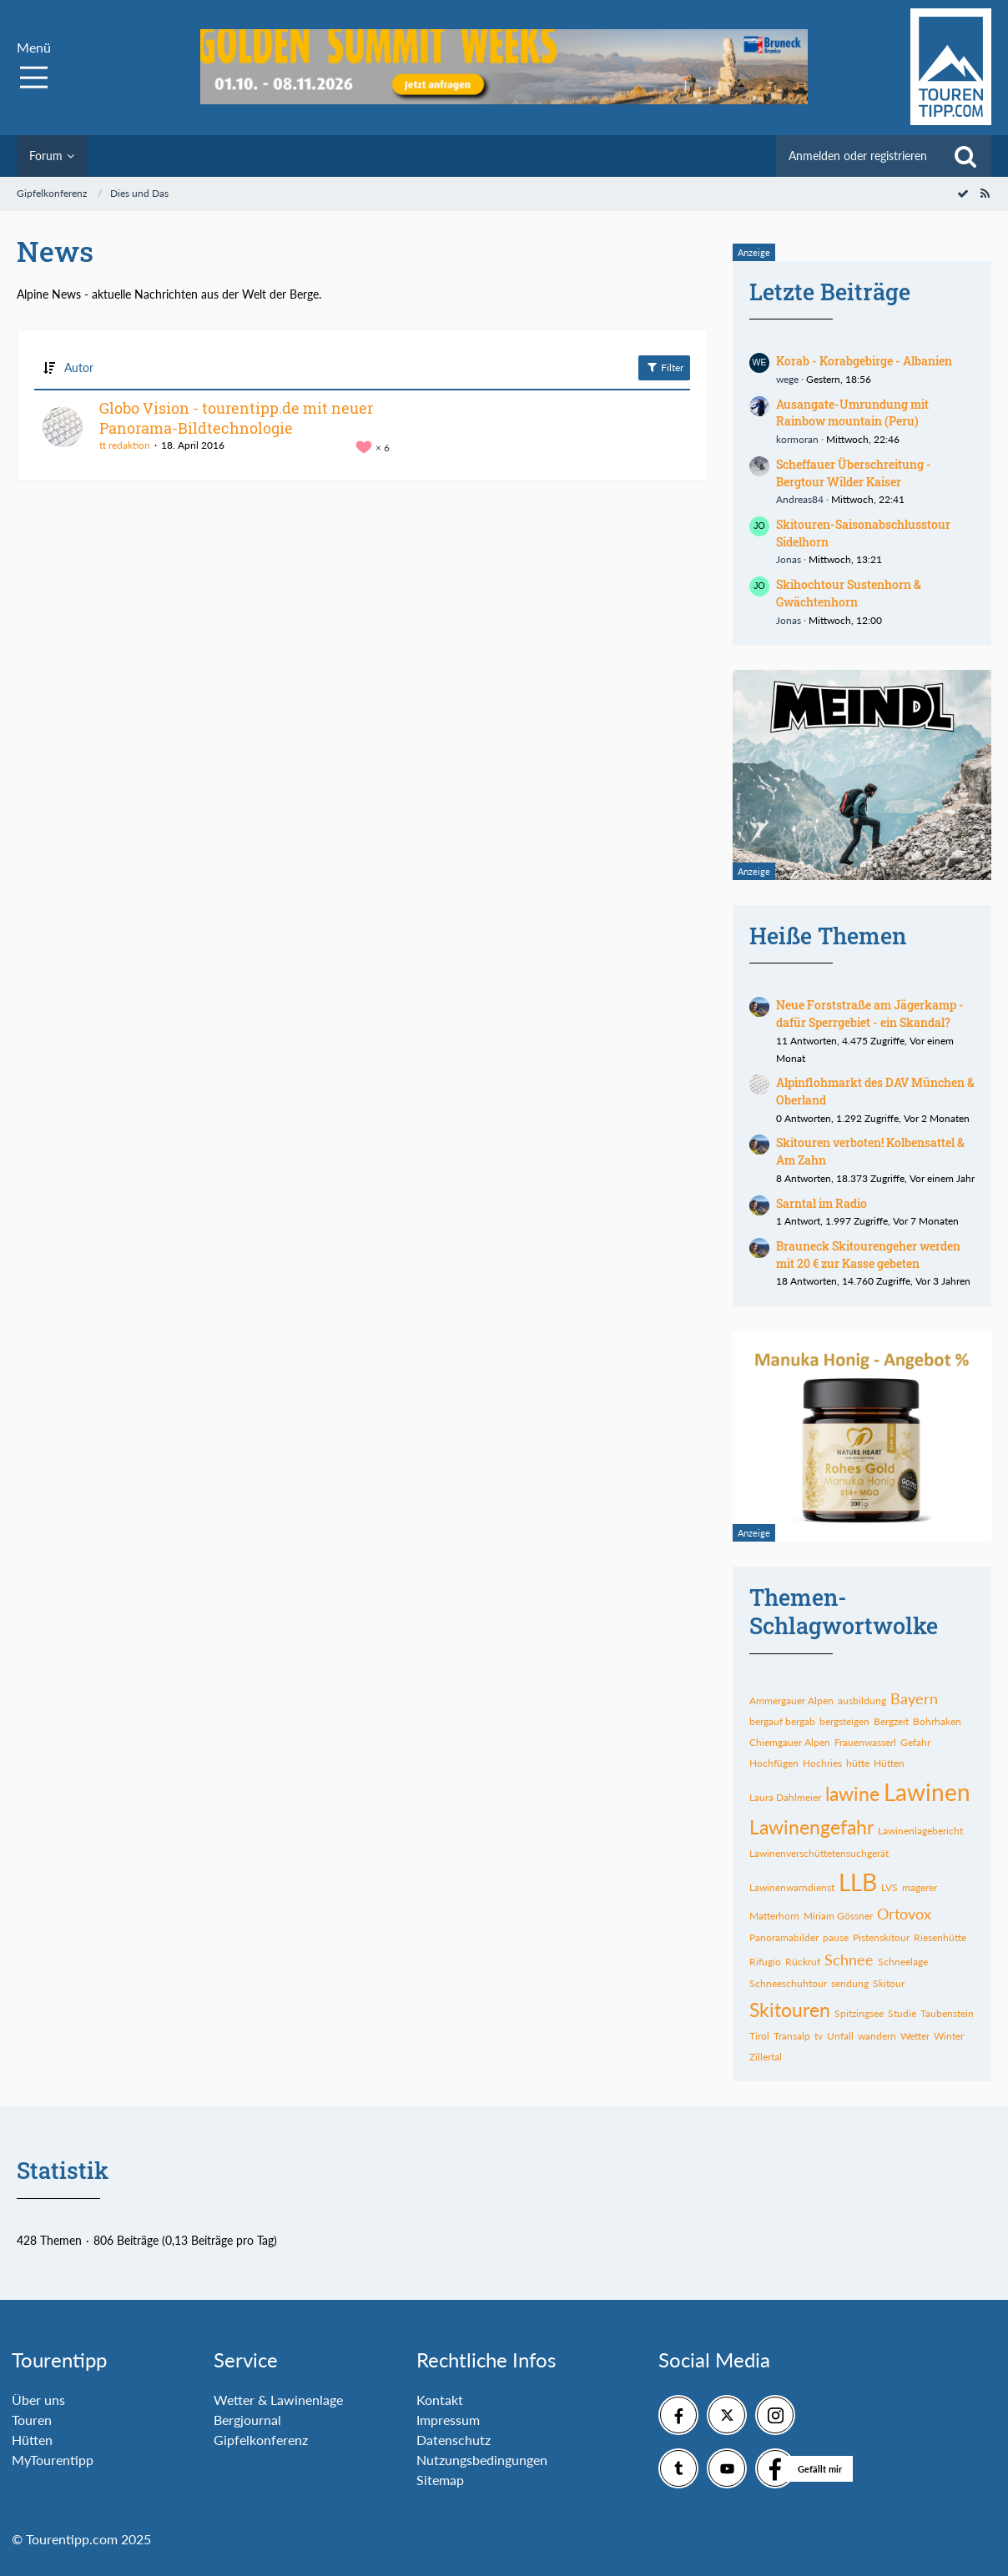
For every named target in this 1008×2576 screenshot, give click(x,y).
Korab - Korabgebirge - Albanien (864, 361)
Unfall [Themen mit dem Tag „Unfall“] (840, 2036)
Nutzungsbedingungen (481, 2460)
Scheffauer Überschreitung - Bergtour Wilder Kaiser (853, 473)
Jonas (788, 559)
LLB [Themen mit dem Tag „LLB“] (858, 1882)
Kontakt (439, 2399)
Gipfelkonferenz (261, 2440)
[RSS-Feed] (984, 193)
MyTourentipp (52, 2460)
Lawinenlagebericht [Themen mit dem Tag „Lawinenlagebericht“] (920, 1830)
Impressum (448, 2420)
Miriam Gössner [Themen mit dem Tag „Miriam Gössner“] (838, 1915)
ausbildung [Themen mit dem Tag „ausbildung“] (862, 1700)
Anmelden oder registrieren (858, 155)
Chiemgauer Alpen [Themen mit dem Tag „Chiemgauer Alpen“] (789, 1742)
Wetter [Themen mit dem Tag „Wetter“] (915, 2036)
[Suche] (965, 156)
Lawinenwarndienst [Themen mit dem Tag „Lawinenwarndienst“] (791, 1887)
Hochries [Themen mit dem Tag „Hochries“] (822, 1763)
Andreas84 (800, 499)
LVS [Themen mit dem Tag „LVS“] (889, 1887)
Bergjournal (247, 2420)
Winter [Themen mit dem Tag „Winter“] (949, 2036)
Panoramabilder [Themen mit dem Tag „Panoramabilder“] (784, 1937)
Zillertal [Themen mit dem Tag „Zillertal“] (765, 2056)
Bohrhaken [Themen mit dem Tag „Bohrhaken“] (937, 1721)
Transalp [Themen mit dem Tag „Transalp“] (792, 2036)
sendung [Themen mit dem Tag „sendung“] (850, 1983)
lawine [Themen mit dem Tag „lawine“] (852, 1793)
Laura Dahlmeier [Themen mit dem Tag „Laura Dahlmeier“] (785, 1797)
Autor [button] (78, 367)
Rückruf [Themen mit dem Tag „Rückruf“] (802, 1961)
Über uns (38, 2399)
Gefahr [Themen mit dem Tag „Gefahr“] (915, 1742)
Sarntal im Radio (821, 1203)
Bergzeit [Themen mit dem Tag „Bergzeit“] (891, 1721)
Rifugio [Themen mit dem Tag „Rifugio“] (765, 1961)
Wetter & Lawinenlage (278, 2399)
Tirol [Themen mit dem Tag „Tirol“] (759, 2036)
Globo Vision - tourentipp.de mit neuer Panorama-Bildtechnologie (236, 418)
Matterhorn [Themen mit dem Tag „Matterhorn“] (774, 1915)
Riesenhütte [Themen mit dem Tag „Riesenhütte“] (940, 1937)
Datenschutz (453, 2440)
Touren (32, 2420)
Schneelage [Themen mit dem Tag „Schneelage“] (903, 1961)
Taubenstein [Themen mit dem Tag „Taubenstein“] (947, 2013)
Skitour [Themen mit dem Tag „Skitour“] (889, 1983)
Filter (664, 367)
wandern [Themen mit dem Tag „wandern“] (877, 2036)
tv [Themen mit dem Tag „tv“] (818, 2036)
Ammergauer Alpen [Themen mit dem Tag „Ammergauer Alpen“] (791, 1700)
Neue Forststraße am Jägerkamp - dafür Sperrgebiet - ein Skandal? (870, 1013)
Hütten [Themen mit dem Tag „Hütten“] (889, 1763)
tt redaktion (124, 445)
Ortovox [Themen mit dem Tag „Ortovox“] (904, 1913)
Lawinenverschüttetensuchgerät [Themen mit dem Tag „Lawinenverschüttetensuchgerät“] (819, 1853)
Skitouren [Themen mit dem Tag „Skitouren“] (789, 2009)
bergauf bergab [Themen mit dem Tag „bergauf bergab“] (782, 1721)
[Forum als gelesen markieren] (963, 193)
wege (787, 379)
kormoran (797, 439)
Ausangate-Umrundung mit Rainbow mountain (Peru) (852, 413)
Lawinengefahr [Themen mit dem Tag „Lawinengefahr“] (811, 1827)
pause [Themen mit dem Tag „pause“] (836, 1937)
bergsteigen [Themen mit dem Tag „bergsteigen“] (844, 1721)
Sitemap (440, 2480)
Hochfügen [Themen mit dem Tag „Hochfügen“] (774, 1763)
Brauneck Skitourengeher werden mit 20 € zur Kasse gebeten (868, 1254)
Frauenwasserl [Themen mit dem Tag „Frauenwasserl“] (865, 1742)
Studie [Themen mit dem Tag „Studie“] (902, 2013)
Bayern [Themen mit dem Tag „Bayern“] (914, 1698)
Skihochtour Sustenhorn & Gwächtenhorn (848, 593)
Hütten (32, 2440)
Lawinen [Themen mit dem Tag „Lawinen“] (927, 1792)
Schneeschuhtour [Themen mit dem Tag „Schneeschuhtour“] (788, 1983)
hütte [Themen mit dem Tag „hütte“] (857, 1763)
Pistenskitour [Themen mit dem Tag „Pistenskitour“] (881, 1937)
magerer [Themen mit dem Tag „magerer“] (919, 1887)
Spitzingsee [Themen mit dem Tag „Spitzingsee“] (859, 2013)
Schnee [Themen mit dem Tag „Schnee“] (849, 1959)
